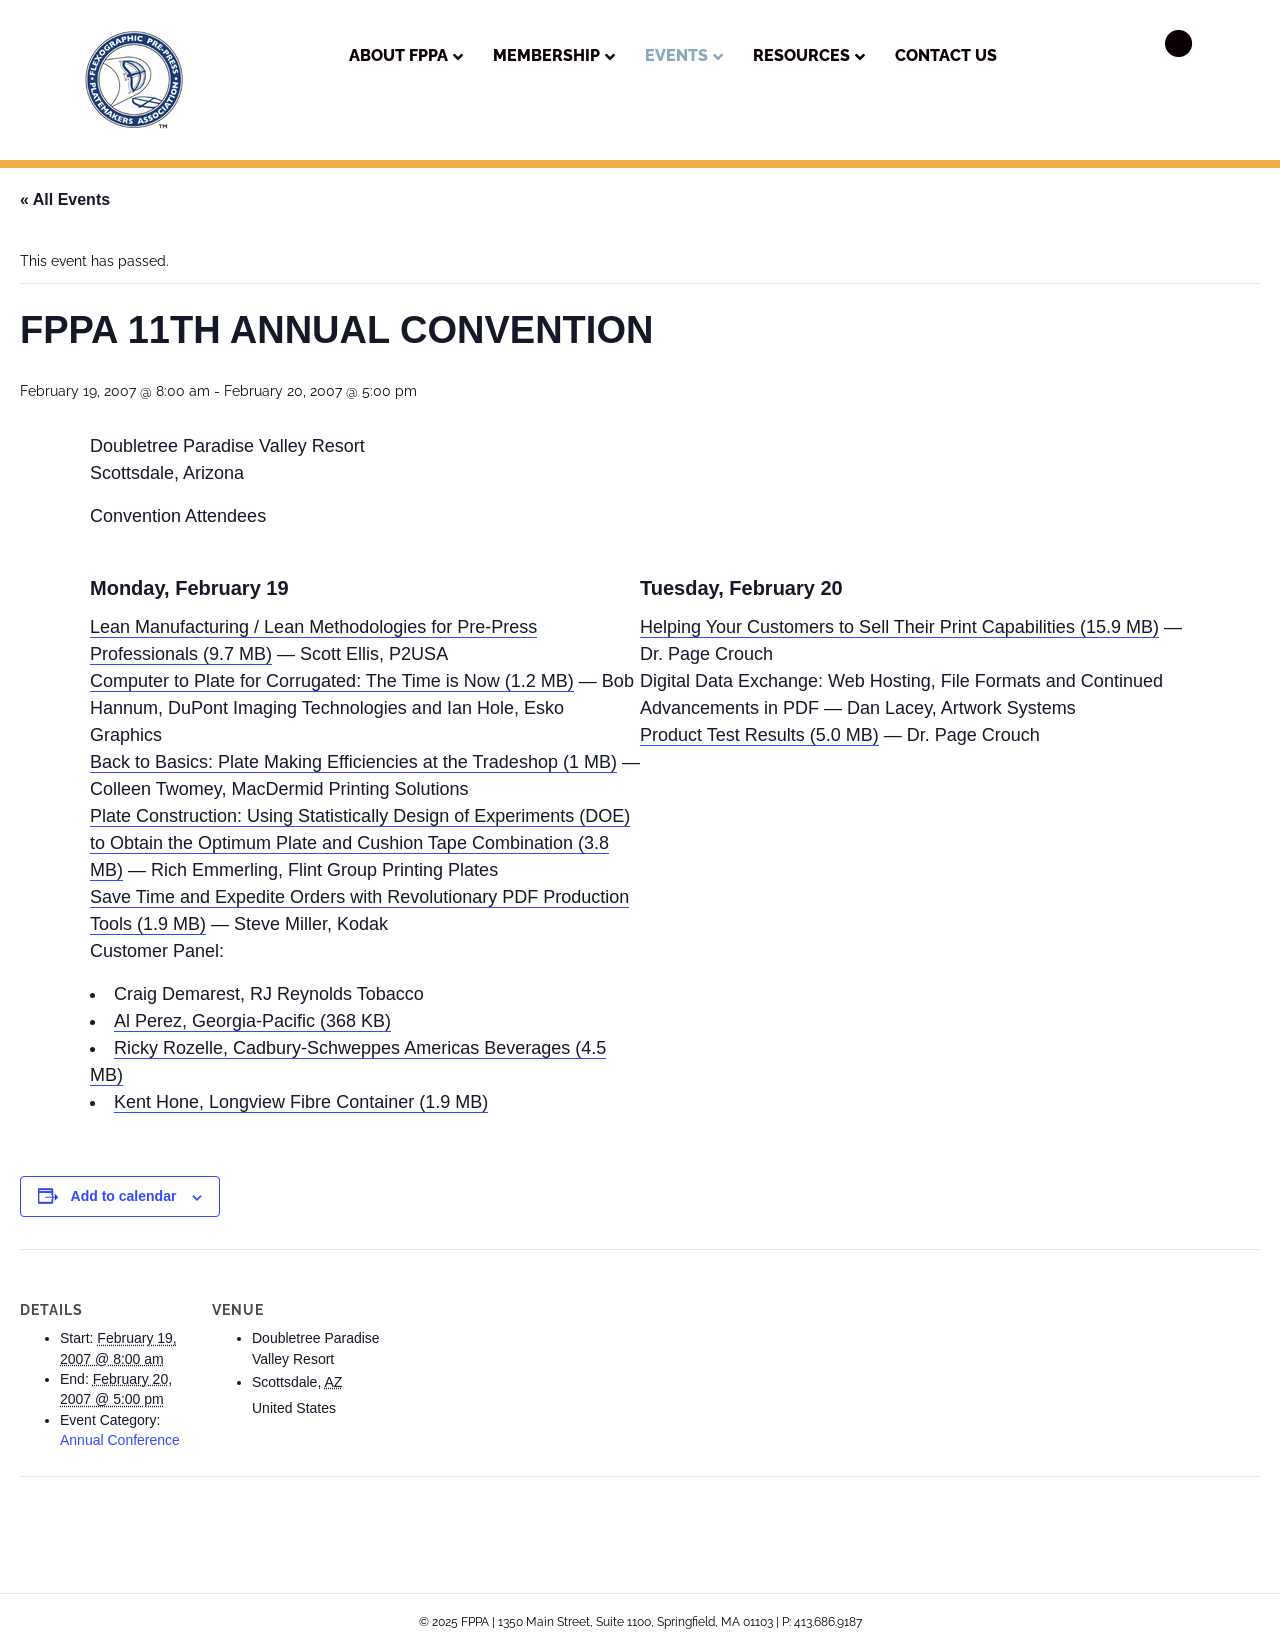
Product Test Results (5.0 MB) (759, 735)
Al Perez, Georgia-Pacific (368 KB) (252, 1021)
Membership (546, 55)
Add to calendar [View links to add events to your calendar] (124, 1196)
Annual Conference (120, 1440)
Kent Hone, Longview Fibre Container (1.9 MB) (301, 1102)
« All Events (65, 199)
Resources (801, 55)
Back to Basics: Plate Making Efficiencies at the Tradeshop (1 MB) (353, 762)
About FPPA (398, 55)
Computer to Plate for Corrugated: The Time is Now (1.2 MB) (332, 681)
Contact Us (946, 55)
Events (676, 55)
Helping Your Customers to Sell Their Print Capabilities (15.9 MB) (899, 627)
